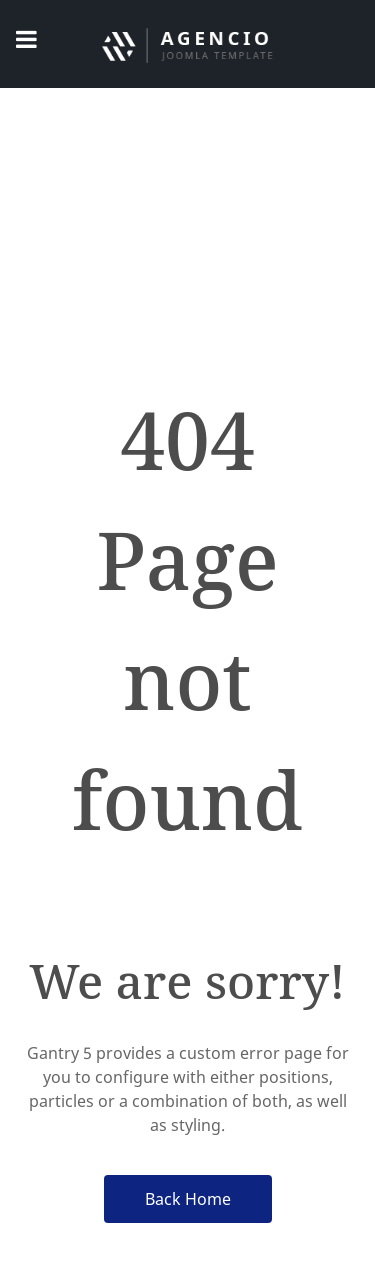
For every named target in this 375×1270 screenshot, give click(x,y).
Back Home (188, 1199)
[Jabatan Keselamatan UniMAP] (187, 44)
